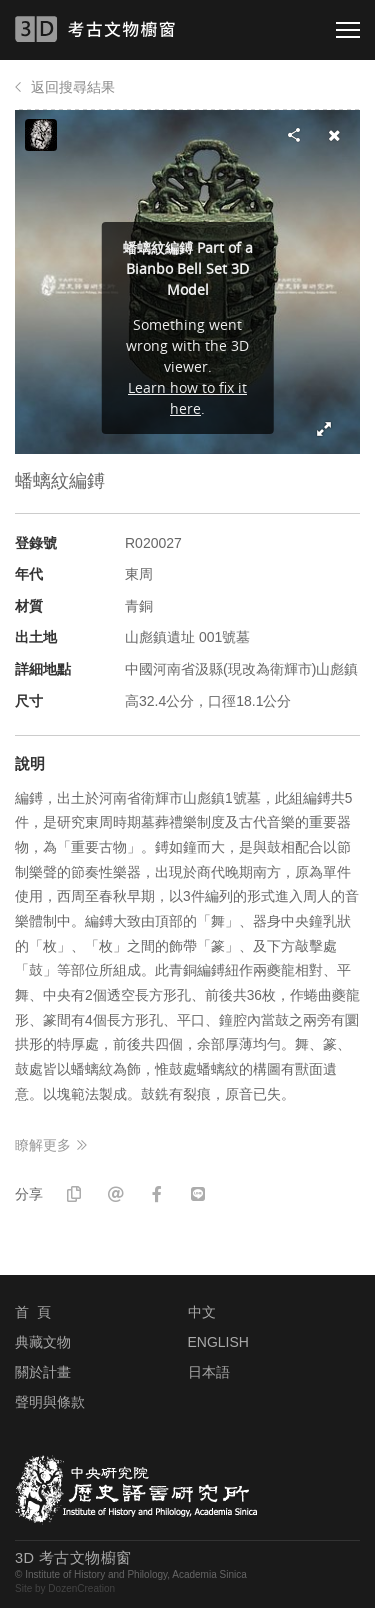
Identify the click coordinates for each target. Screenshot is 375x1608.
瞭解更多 (43, 1145)
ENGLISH (218, 1342)
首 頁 (33, 1312)
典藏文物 (43, 1342)
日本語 (209, 1372)
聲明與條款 (50, 1402)
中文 (202, 1312)
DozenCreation (81, 1588)
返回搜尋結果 (73, 87)
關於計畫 (43, 1372)
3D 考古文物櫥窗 (122, 29)
